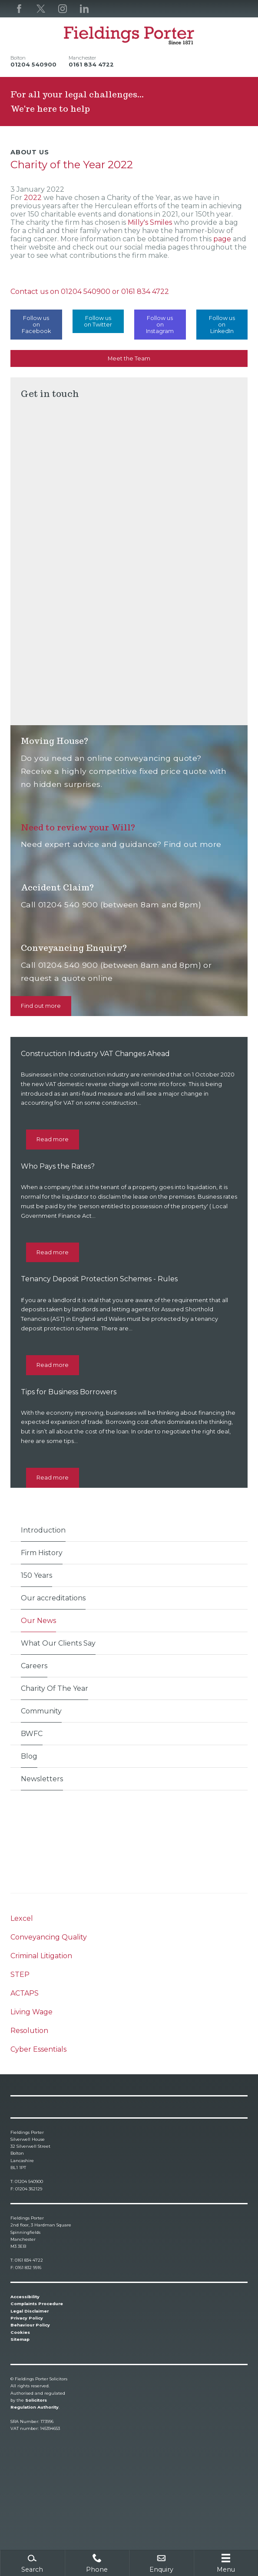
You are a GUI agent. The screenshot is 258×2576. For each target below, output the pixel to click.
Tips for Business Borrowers (68, 1392)
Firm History (42, 1553)
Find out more (41, 1006)
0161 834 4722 (145, 291)
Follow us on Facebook (36, 324)
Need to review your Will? (78, 827)
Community (41, 1711)
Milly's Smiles (150, 222)
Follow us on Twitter (98, 321)
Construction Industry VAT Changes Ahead (95, 1054)
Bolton (18, 58)
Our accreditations (53, 1598)
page (223, 239)
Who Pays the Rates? (58, 1166)
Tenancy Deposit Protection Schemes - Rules (99, 1279)
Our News (38, 1620)
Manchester (82, 58)
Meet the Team (129, 358)
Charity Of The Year (54, 1688)
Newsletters (42, 1779)
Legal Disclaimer (29, 2311)
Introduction (43, 1530)
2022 (33, 197)
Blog (29, 1756)
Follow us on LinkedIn (222, 324)
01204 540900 (85, 291)
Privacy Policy (26, 2318)
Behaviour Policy (30, 2325)
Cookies (20, 2332)
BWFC (32, 1734)
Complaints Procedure (36, 2303)
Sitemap (20, 2339)
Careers (34, 1666)
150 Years (36, 1575)
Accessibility (25, 2296)
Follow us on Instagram (160, 324)
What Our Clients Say (58, 1643)
